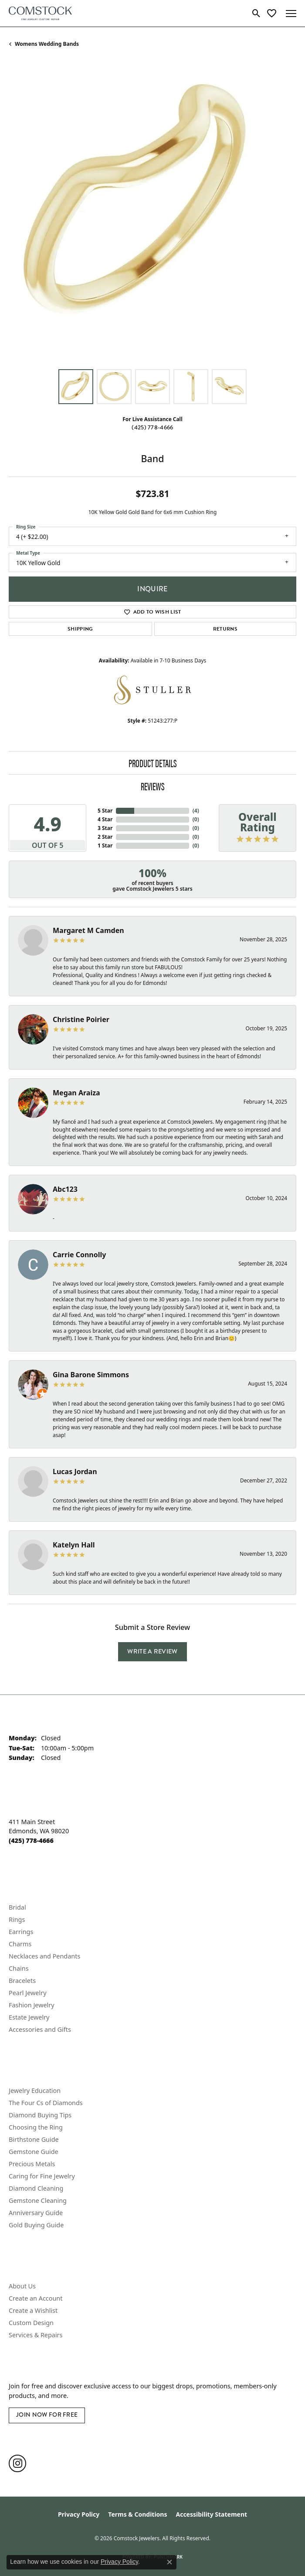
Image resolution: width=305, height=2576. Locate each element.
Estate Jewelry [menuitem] (29, 2017)
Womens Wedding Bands (47, 44)
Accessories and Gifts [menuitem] (40, 2029)
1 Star (105, 845)
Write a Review (152, 1651)
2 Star (105, 836)
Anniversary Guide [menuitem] (36, 2213)
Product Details (153, 762)
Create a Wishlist (33, 2310)
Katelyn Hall (74, 1545)
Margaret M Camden (88, 930)
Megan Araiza (76, 1093)
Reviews (153, 786)
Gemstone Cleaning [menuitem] (38, 2200)
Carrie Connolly (79, 1254)
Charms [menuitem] (20, 1944)
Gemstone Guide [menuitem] (33, 2151)
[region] (152, 216)
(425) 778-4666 (152, 427)
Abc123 (65, 1189)
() (196, 810)
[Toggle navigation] (291, 13)
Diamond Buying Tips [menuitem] (40, 2115)
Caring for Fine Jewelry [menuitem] (42, 2176)
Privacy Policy (78, 2514)
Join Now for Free (47, 2415)
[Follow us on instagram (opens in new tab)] (17, 2463)
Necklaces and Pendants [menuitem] (44, 1956)
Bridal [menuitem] (17, 1907)
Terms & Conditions (137, 2514)
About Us (22, 2286)
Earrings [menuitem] (21, 1932)
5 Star (105, 810)
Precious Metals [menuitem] (32, 2164)
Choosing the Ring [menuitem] (36, 2127)
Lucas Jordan (75, 1471)
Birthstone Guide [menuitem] (34, 2139)
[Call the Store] (31, 1840)
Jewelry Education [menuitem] (35, 2090)
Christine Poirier (81, 1019)
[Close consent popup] (169, 2562)
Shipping (80, 629)
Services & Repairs (35, 2335)
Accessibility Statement (211, 2514)
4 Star (105, 819)
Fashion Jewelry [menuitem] (31, 2005)
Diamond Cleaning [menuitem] (36, 2188)
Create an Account (35, 2298)
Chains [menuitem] (19, 1968)
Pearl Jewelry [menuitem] (27, 1993)
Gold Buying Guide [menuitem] (36, 2225)
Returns (225, 629)
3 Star (105, 828)
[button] (256, 13)
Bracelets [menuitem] (22, 1980)
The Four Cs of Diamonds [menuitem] (46, 2103)
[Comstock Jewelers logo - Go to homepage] (40, 13)
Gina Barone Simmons (91, 1374)
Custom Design (31, 2323)
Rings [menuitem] (17, 1919)
